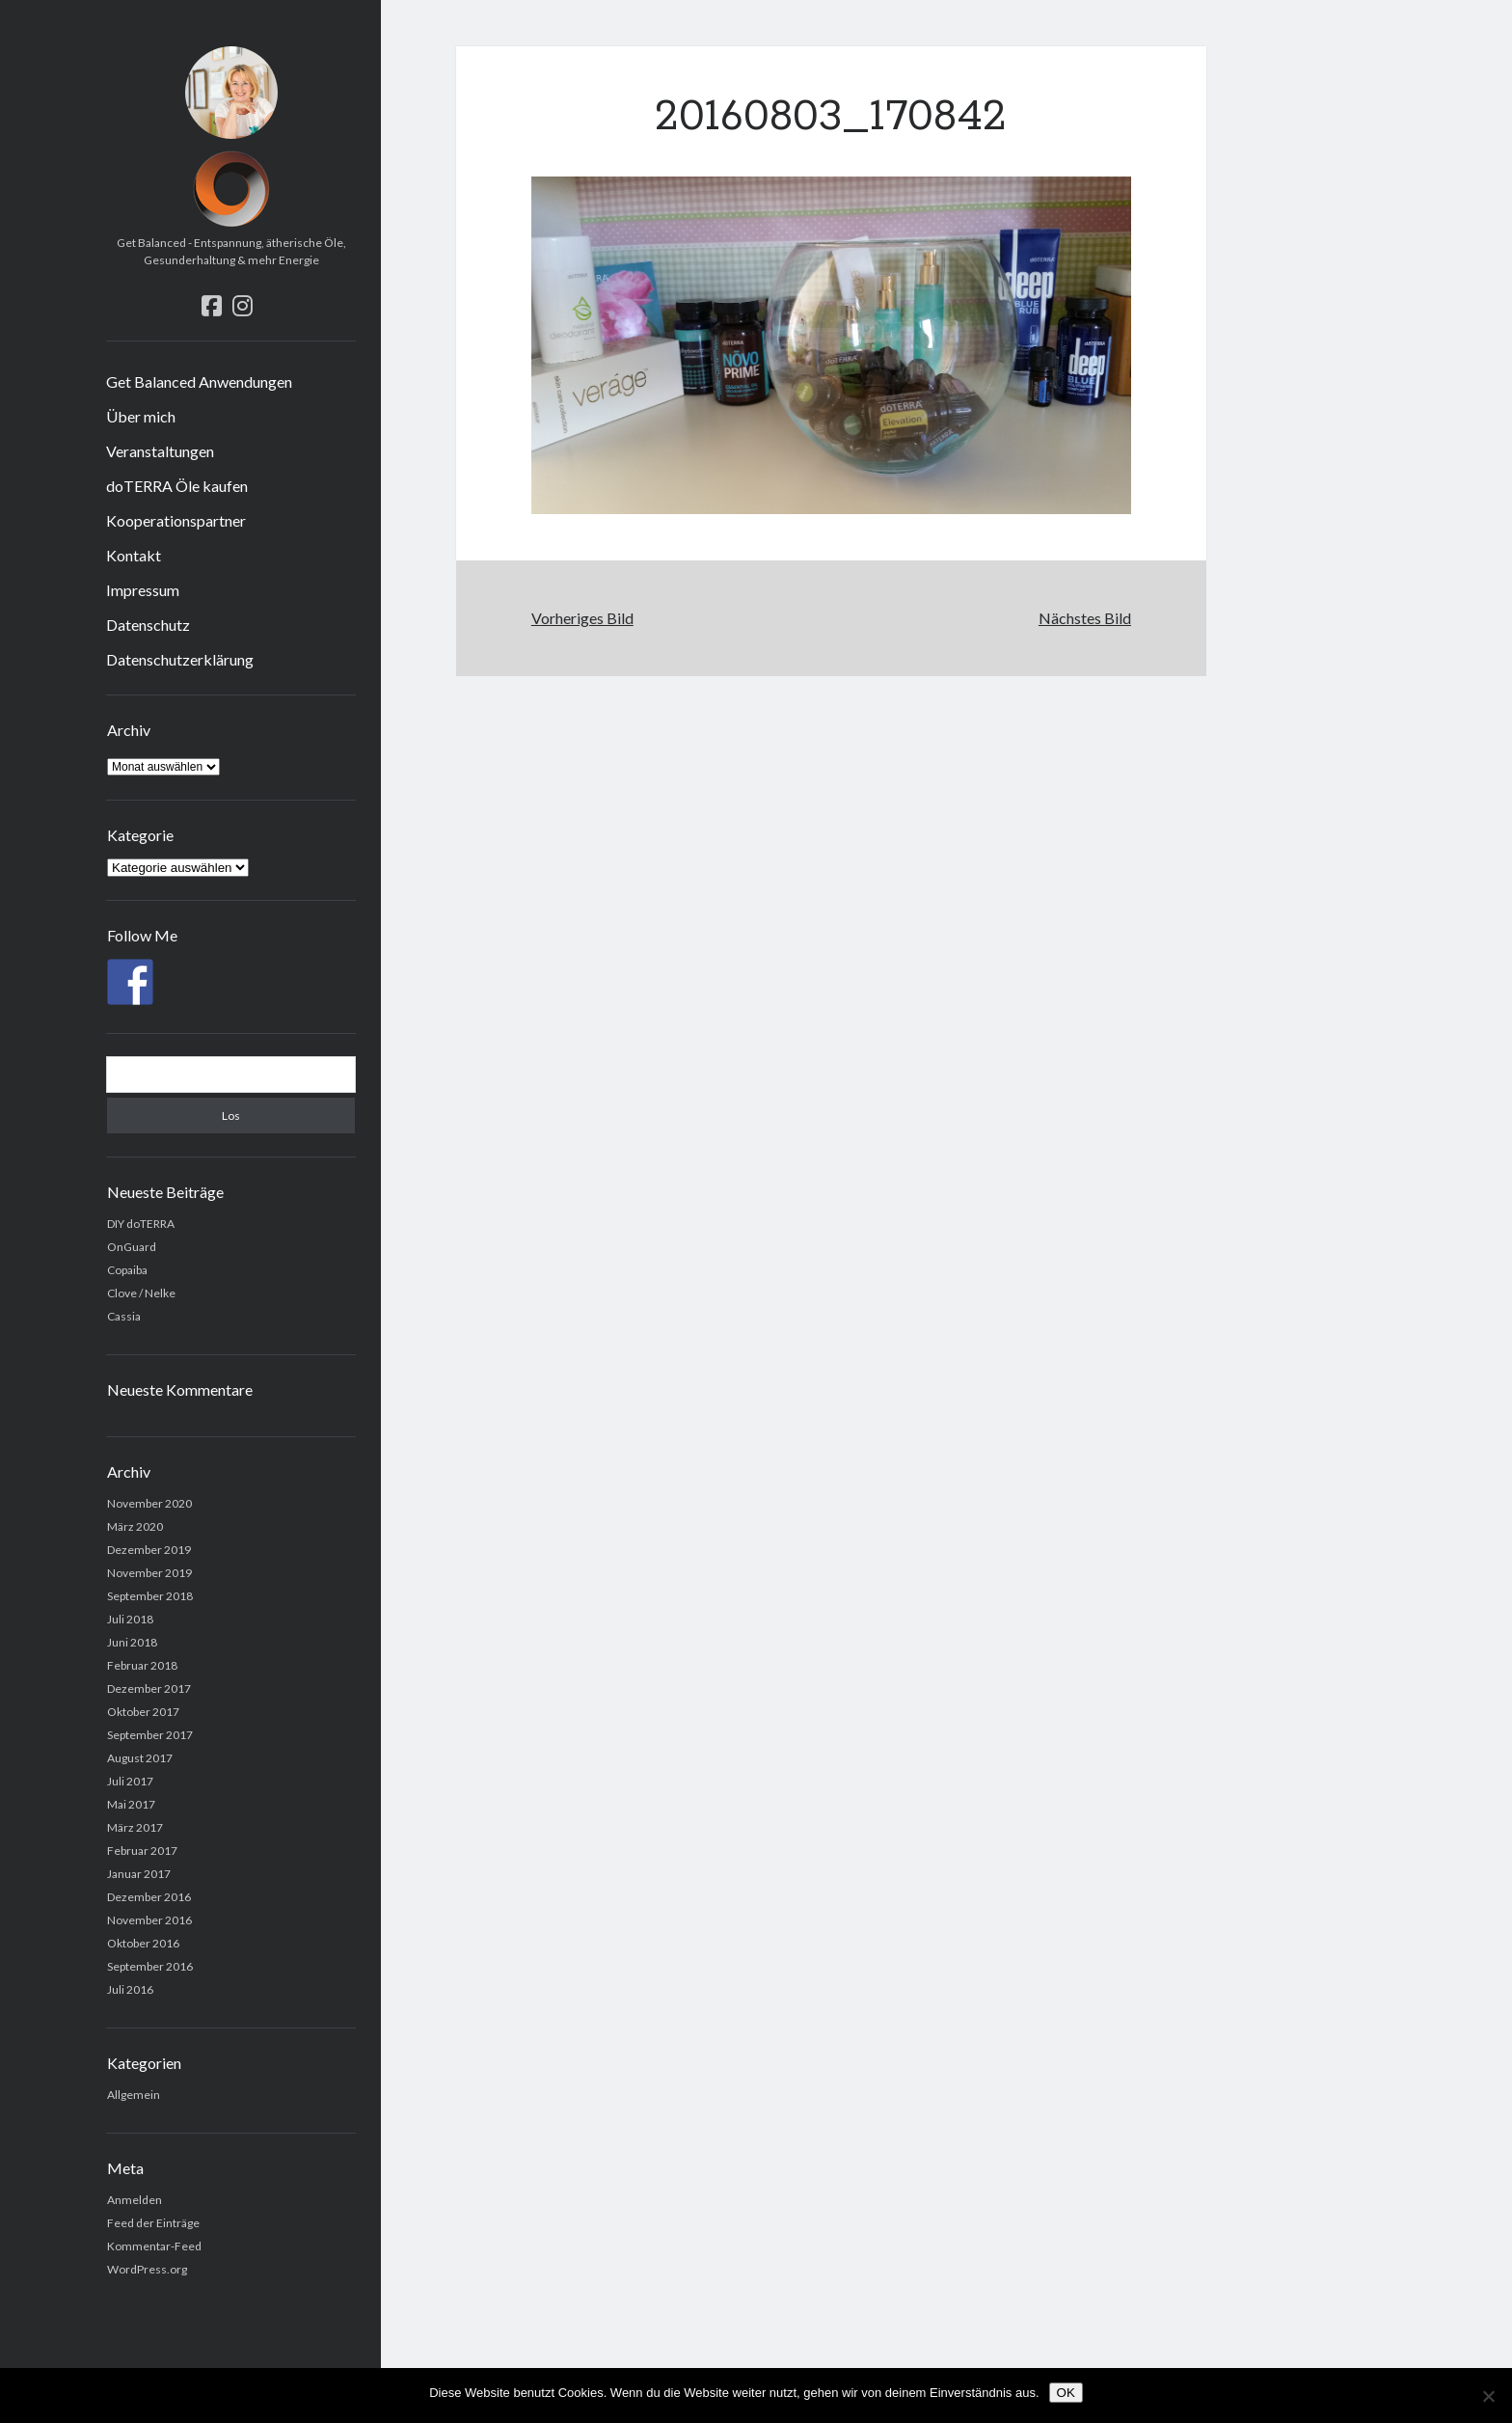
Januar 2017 (139, 1873)
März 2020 (135, 1526)
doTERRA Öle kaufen (177, 485)
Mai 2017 (131, 1804)
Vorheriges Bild (582, 618)
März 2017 (135, 1827)
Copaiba (127, 1270)
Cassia (124, 1316)
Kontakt (133, 555)
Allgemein (133, 2094)
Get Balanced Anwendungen (199, 381)
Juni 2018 (132, 1642)
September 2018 (150, 1596)
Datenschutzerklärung (180, 659)
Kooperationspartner (176, 520)
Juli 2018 (130, 1619)
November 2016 (149, 1920)
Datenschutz (148, 624)
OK (1066, 2392)
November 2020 (149, 1503)
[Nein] (1488, 2396)
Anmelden (134, 2199)
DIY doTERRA (141, 1223)
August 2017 (140, 1758)
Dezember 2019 (149, 1549)
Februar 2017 (142, 1850)
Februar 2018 (142, 1665)
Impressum (142, 590)
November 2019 (149, 1572)
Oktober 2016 (143, 1943)
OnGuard (131, 1246)
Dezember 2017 (149, 1688)
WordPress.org (147, 2269)
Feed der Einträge (153, 2223)
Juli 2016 (130, 1989)
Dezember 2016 (149, 1897)
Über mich (141, 416)
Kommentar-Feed (154, 2246)
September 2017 (150, 1735)
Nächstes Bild (1085, 618)
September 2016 (150, 1966)
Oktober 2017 (143, 1711)
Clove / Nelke (141, 1293)
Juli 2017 (130, 1781)
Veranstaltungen (160, 451)
